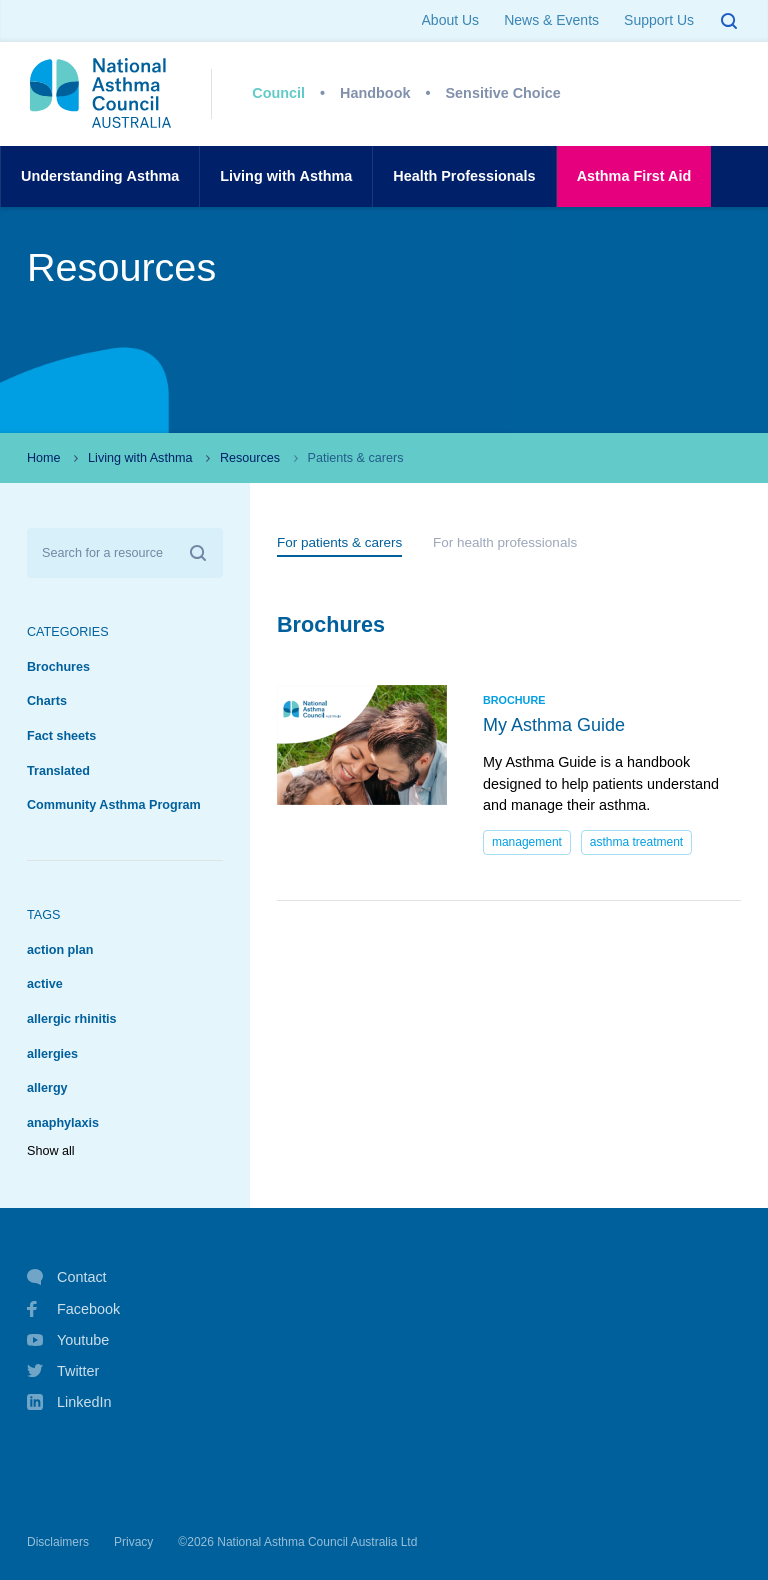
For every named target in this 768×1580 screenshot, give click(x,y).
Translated (58, 771)
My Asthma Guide (554, 725)
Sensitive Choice (503, 93)
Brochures (58, 667)
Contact (67, 1277)
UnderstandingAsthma (100, 176)
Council (278, 93)
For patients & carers (339, 542)
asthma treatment (636, 842)
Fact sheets (61, 736)
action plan (60, 950)
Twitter (63, 1371)
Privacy (133, 1542)
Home (44, 458)
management (527, 842)
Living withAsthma (286, 176)
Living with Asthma (140, 458)
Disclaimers (58, 1542)
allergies (52, 1054)
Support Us (659, 20)
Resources (250, 458)
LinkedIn (69, 1403)
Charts (47, 701)
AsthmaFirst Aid (634, 176)
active (45, 984)
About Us (451, 20)
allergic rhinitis (72, 1019)
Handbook (375, 93)
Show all (51, 1151)
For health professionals (505, 542)
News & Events (551, 20)
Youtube (68, 1340)
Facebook (73, 1309)
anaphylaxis (63, 1123)
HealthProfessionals (464, 176)
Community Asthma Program (114, 805)
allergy (47, 1088)
